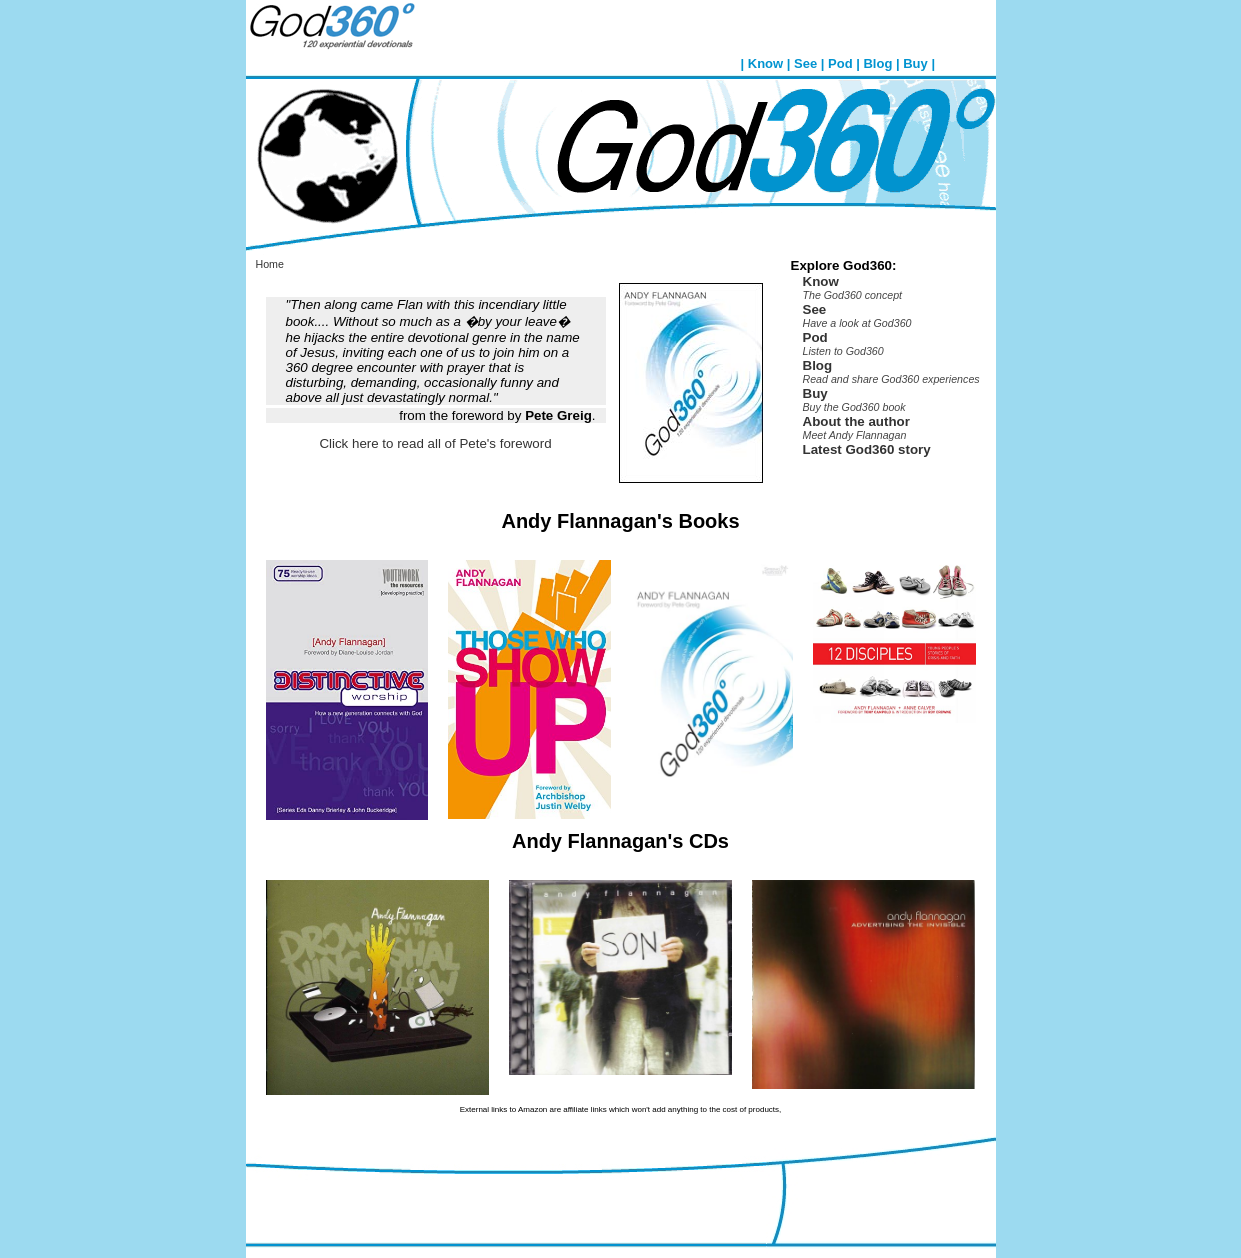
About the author (856, 421)
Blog (877, 63)
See (805, 63)
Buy (915, 63)
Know (765, 63)
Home (270, 264)
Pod (840, 63)
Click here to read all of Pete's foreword (435, 443)
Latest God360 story (867, 449)
